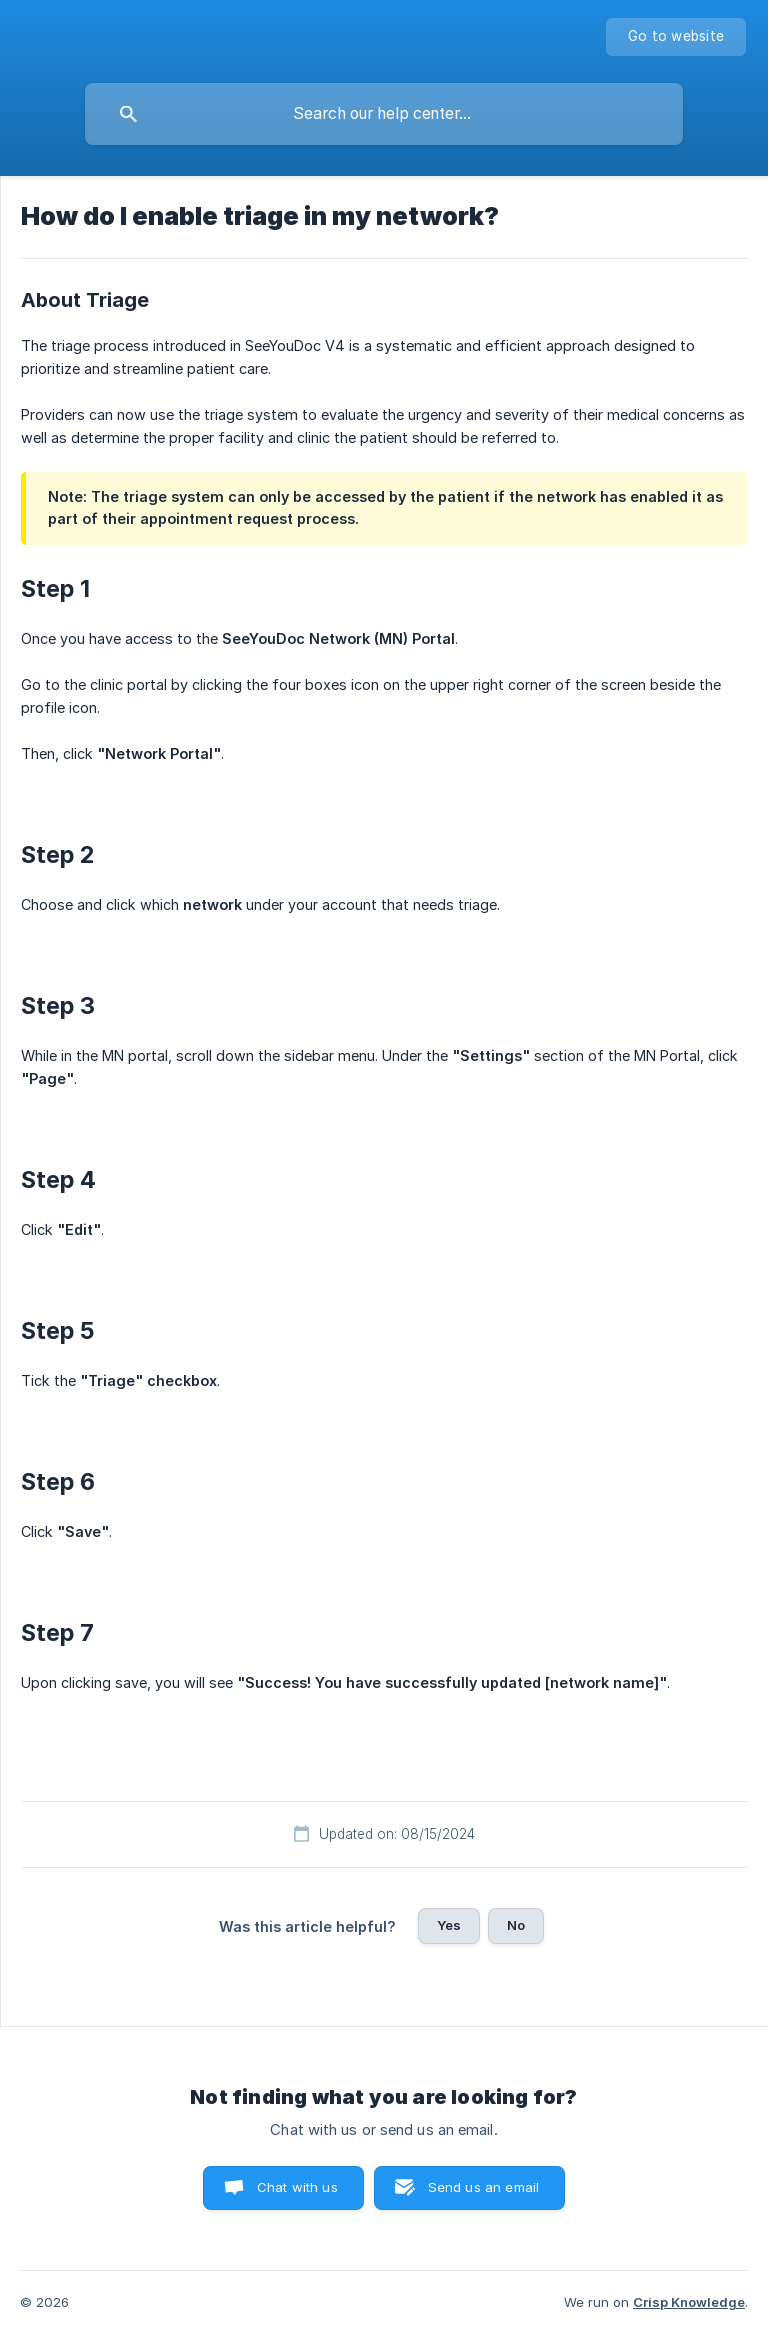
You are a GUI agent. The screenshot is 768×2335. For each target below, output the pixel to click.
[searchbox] (384, 114)
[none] (676, 37)
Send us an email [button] (483, 2187)
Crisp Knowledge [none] (689, 2302)
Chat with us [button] (297, 2187)
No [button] (516, 1925)
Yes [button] (449, 1925)
